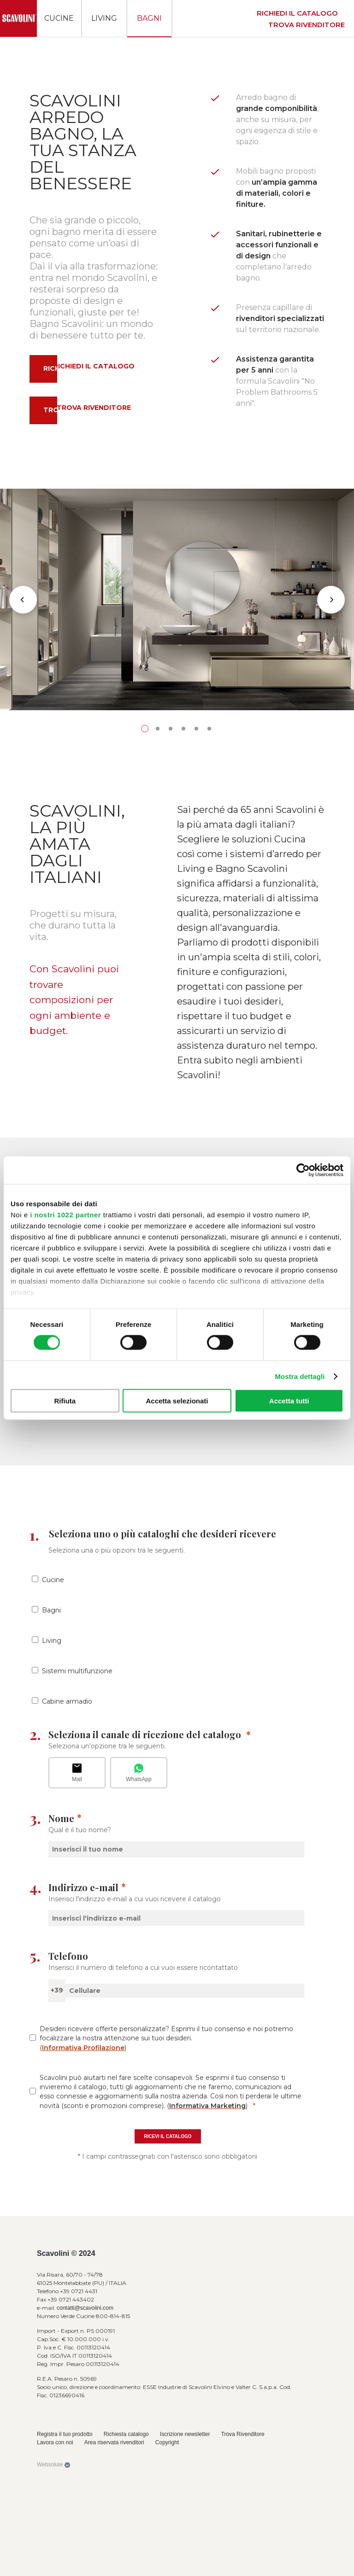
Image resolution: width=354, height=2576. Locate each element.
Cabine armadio (67, 1944)
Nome (61, 2062)
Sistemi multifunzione (77, 1914)
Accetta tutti (289, 1401)
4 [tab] (183, 972)
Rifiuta (65, 1401)
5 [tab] (196, 972)
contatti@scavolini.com (85, 2551)
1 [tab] (144, 972)
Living (104, 18)
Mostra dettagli (299, 1376)
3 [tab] (170, 972)
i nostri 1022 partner (65, 1214)
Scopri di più (57, 1622)
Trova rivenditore (306, 24)
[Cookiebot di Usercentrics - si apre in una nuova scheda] (303, 1170)
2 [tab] (157, 972)
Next (331, 721)
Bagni (149, 18)
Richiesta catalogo (77, 1641)
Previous (23, 721)
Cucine (59, 18)
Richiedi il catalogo (297, 13)
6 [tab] (209, 972)
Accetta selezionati (177, 1401)
